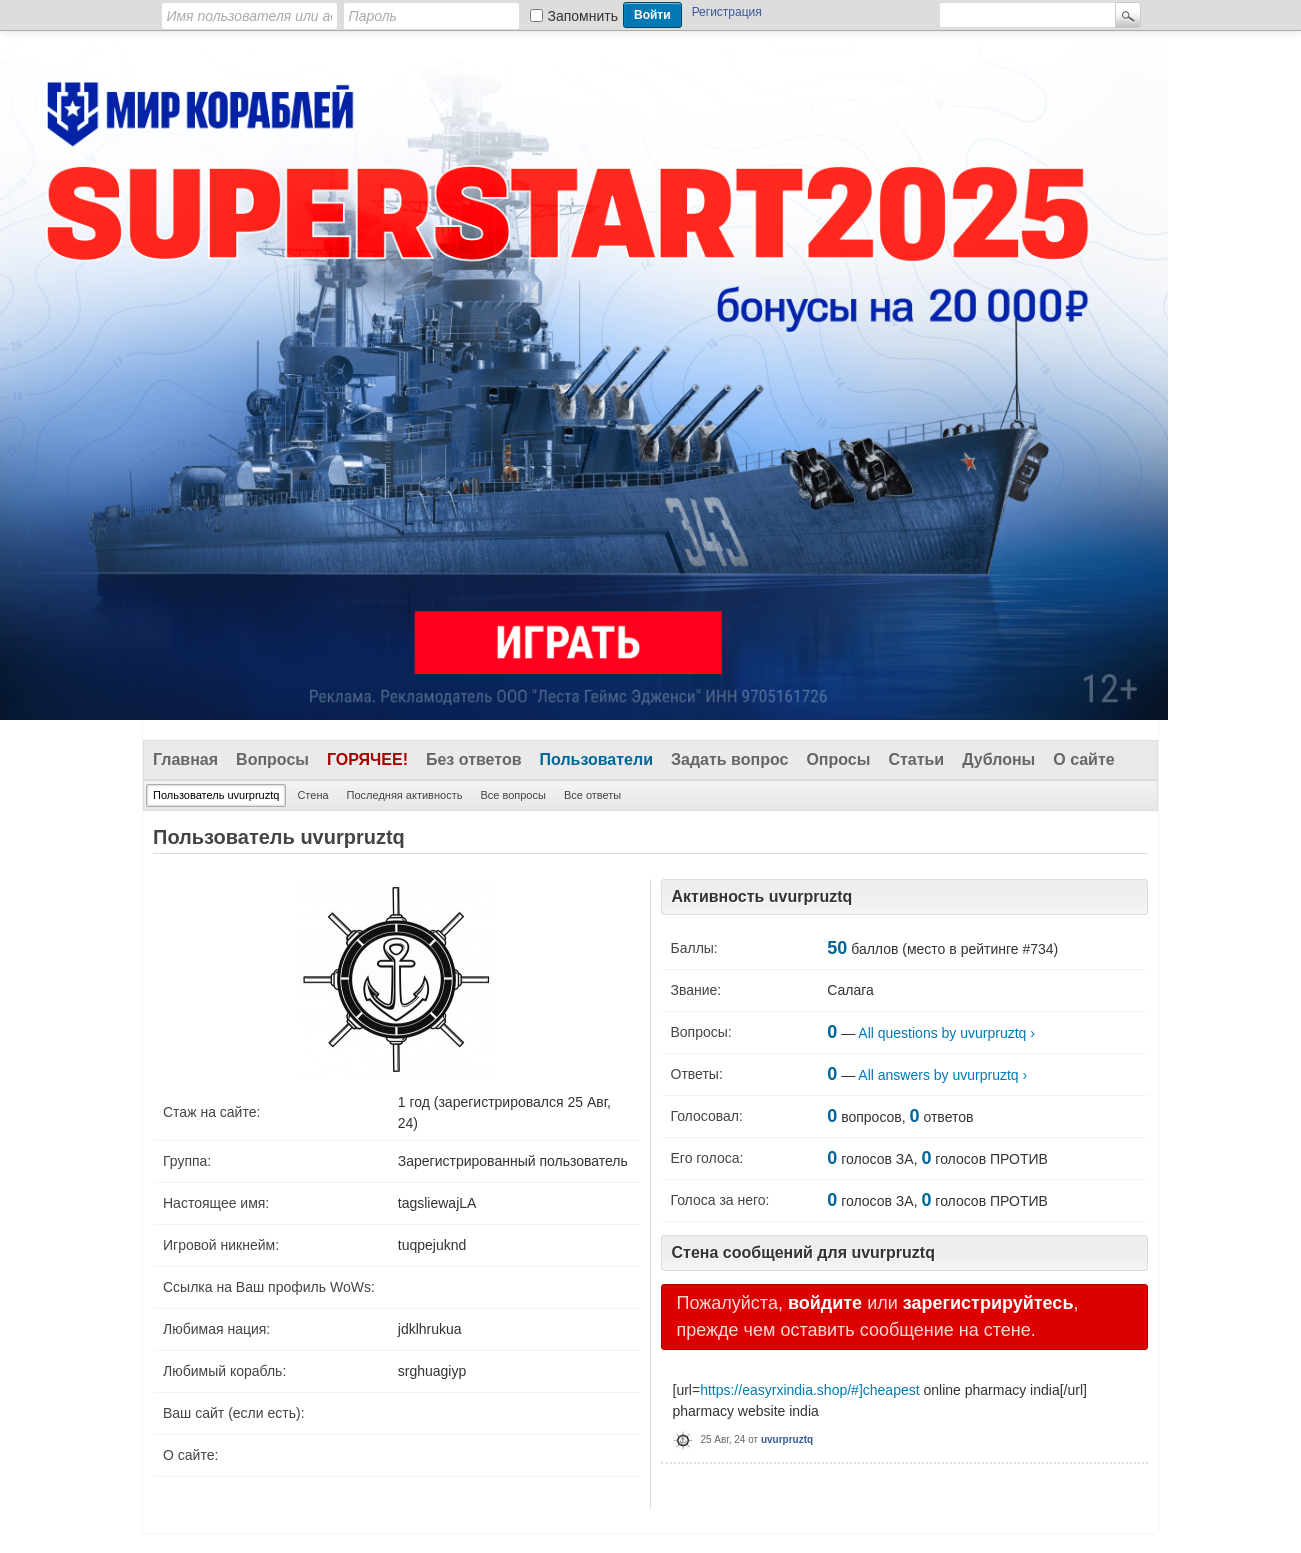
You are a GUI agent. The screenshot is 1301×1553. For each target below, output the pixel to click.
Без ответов (474, 759)
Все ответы (592, 795)
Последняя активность (405, 795)
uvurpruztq (787, 1439)
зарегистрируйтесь (988, 1303)
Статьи (916, 759)
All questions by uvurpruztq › (946, 1033)
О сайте (1083, 759)
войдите (825, 1303)
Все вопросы (512, 795)
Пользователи (596, 759)
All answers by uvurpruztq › (942, 1075)
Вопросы (272, 759)
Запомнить (583, 16)
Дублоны (998, 759)
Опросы (838, 759)
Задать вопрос (729, 759)
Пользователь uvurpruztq (216, 795)
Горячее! (367, 759)
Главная (185, 759)
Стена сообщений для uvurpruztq (803, 1252)
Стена (312, 795)
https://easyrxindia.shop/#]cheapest (809, 1390)
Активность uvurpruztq (762, 896)
